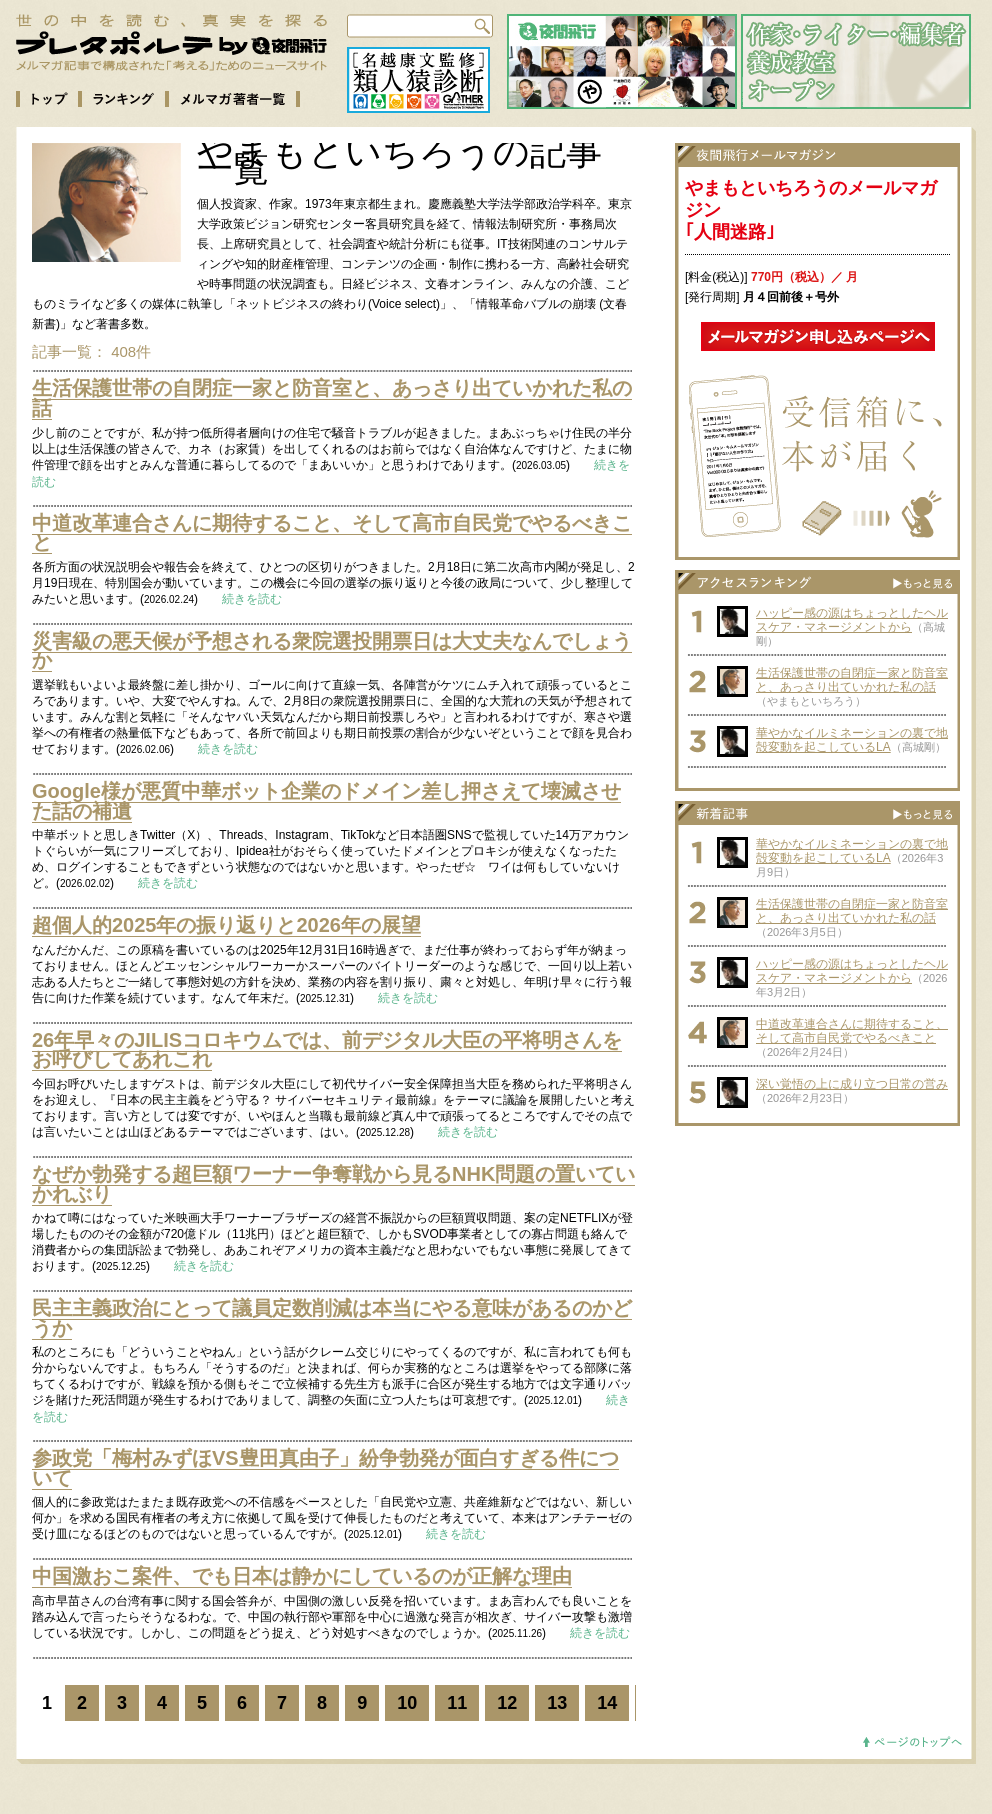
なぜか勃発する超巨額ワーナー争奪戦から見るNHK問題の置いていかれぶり (333, 1184)
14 (607, 1703)
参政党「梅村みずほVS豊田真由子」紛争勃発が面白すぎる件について (325, 1468)
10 (407, 1703)
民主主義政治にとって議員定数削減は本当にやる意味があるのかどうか (332, 1318)
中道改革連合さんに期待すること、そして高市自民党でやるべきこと (332, 533)
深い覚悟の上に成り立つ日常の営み (852, 1084)
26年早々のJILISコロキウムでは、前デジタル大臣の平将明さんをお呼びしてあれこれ (327, 1050)
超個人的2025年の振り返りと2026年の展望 (226, 925)
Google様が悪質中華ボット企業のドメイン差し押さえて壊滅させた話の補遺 (326, 801)
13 (557, 1703)
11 (457, 1703)
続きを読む (252, 599)
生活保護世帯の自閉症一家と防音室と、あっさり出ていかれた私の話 (332, 398)
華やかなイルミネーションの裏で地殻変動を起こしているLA (852, 740)
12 (507, 1703)
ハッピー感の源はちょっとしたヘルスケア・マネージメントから (852, 620)
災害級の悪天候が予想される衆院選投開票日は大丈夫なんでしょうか (332, 651)
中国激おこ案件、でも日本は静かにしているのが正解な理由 (302, 1576)
